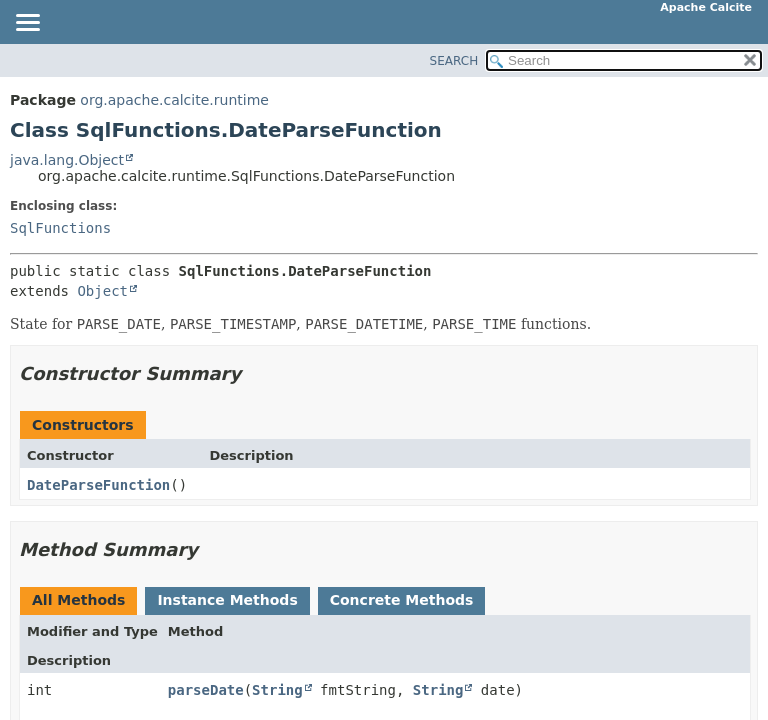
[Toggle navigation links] (27, 24)
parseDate (206, 690)
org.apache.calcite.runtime (174, 100)
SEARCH (454, 61)
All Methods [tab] (78, 600)
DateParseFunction (98, 485)
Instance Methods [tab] (227, 600)
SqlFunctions (60, 228)
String (277, 690)
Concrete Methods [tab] (402, 600)
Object (102, 291)
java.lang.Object (67, 160)
